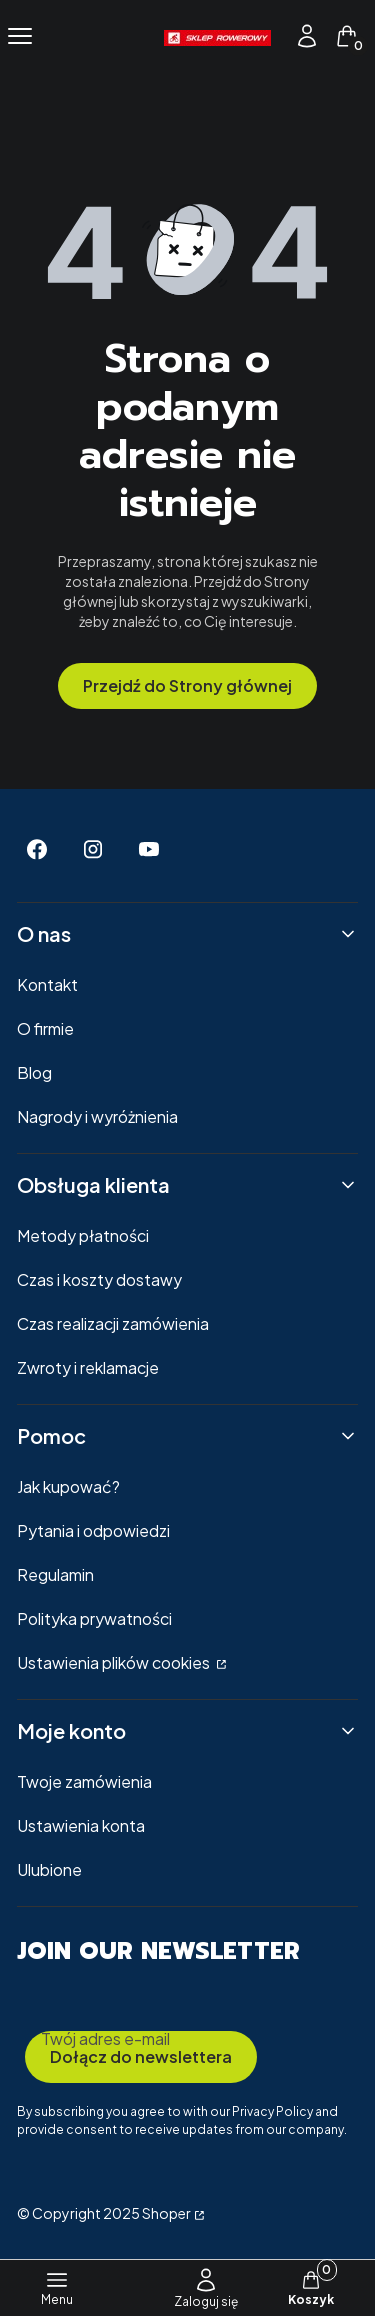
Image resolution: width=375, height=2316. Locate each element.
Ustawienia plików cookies (115, 1662)
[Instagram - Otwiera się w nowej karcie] (93, 849)
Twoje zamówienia (84, 1781)
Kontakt (47, 984)
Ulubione (49, 1869)
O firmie (45, 1028)
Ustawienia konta (81, 1825)
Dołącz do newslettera (141, 2056)
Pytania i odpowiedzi (93, 1530)
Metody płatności (83, 1235)
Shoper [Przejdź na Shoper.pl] (166, 2213)
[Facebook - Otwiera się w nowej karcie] (37, 849)
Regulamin (55, 1574)
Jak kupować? (68, 1486)
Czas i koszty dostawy (99, 1279)
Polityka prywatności (94, 1618)
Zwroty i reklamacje (88, 1367)
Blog (34, 1072)
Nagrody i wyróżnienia (97, 1116)
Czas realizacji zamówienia (113, 1323)
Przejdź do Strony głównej (187, 685)
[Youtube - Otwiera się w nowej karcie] (149, 849)
